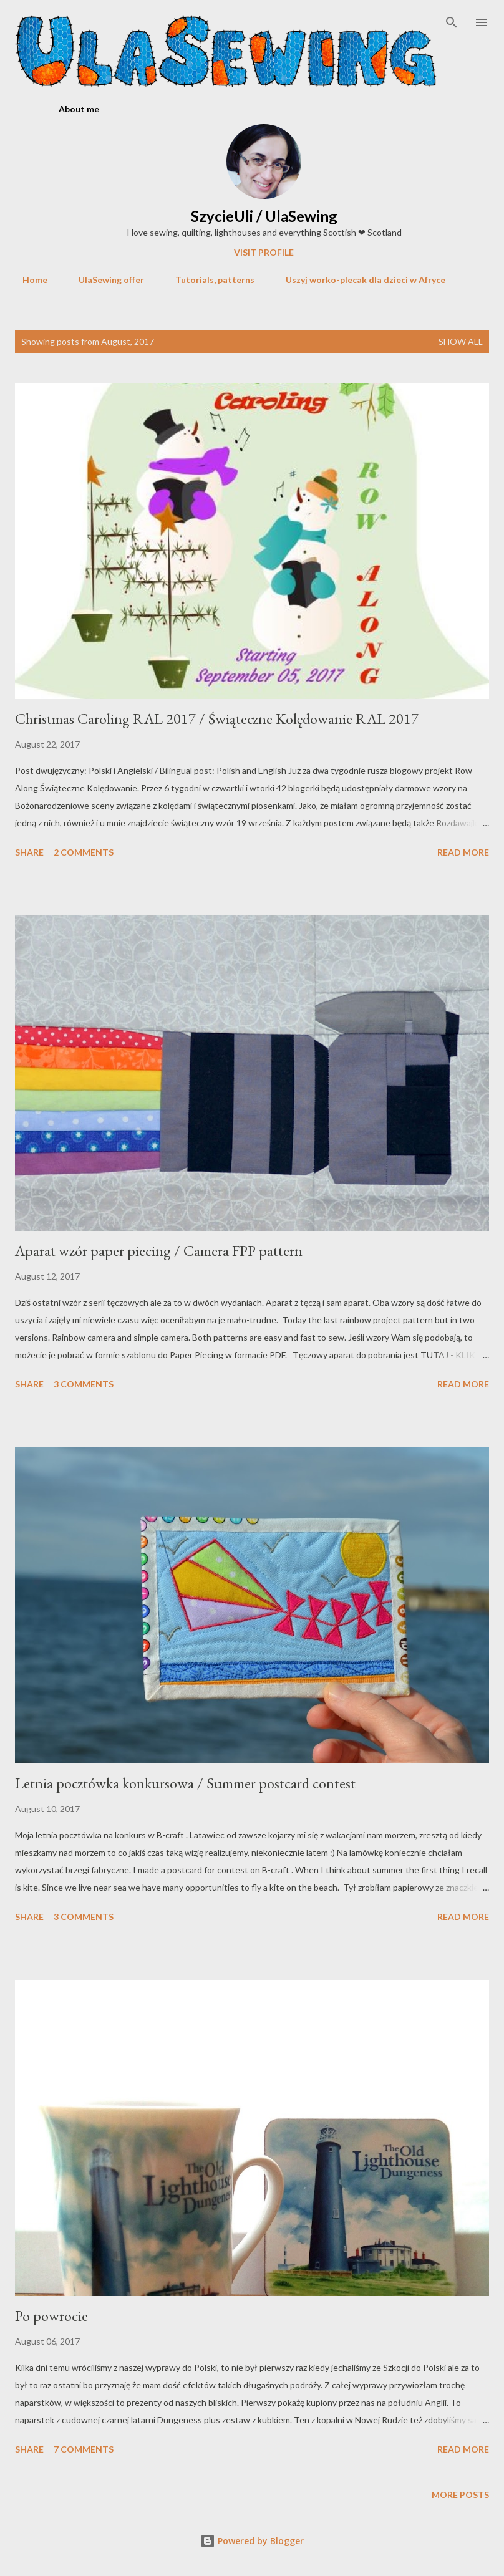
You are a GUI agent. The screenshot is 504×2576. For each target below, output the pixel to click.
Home (27, 279)
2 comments (84, 852)
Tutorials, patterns (207, 279)
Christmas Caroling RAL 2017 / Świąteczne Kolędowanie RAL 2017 (217, 718)
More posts (460, 2494)
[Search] (451, 22)
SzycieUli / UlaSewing (264, 216)
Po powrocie (51, 2315)
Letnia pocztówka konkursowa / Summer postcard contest (185, 1783)
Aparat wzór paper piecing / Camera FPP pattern (159, 1250)
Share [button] (29, 852)
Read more (463, 852)
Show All (461, 341)
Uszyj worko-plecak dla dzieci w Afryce (358, 279)
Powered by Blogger (252, 2541)
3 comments (84, 1384)
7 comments (84, 2449)
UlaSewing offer (104, 279)
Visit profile (264, 252)
